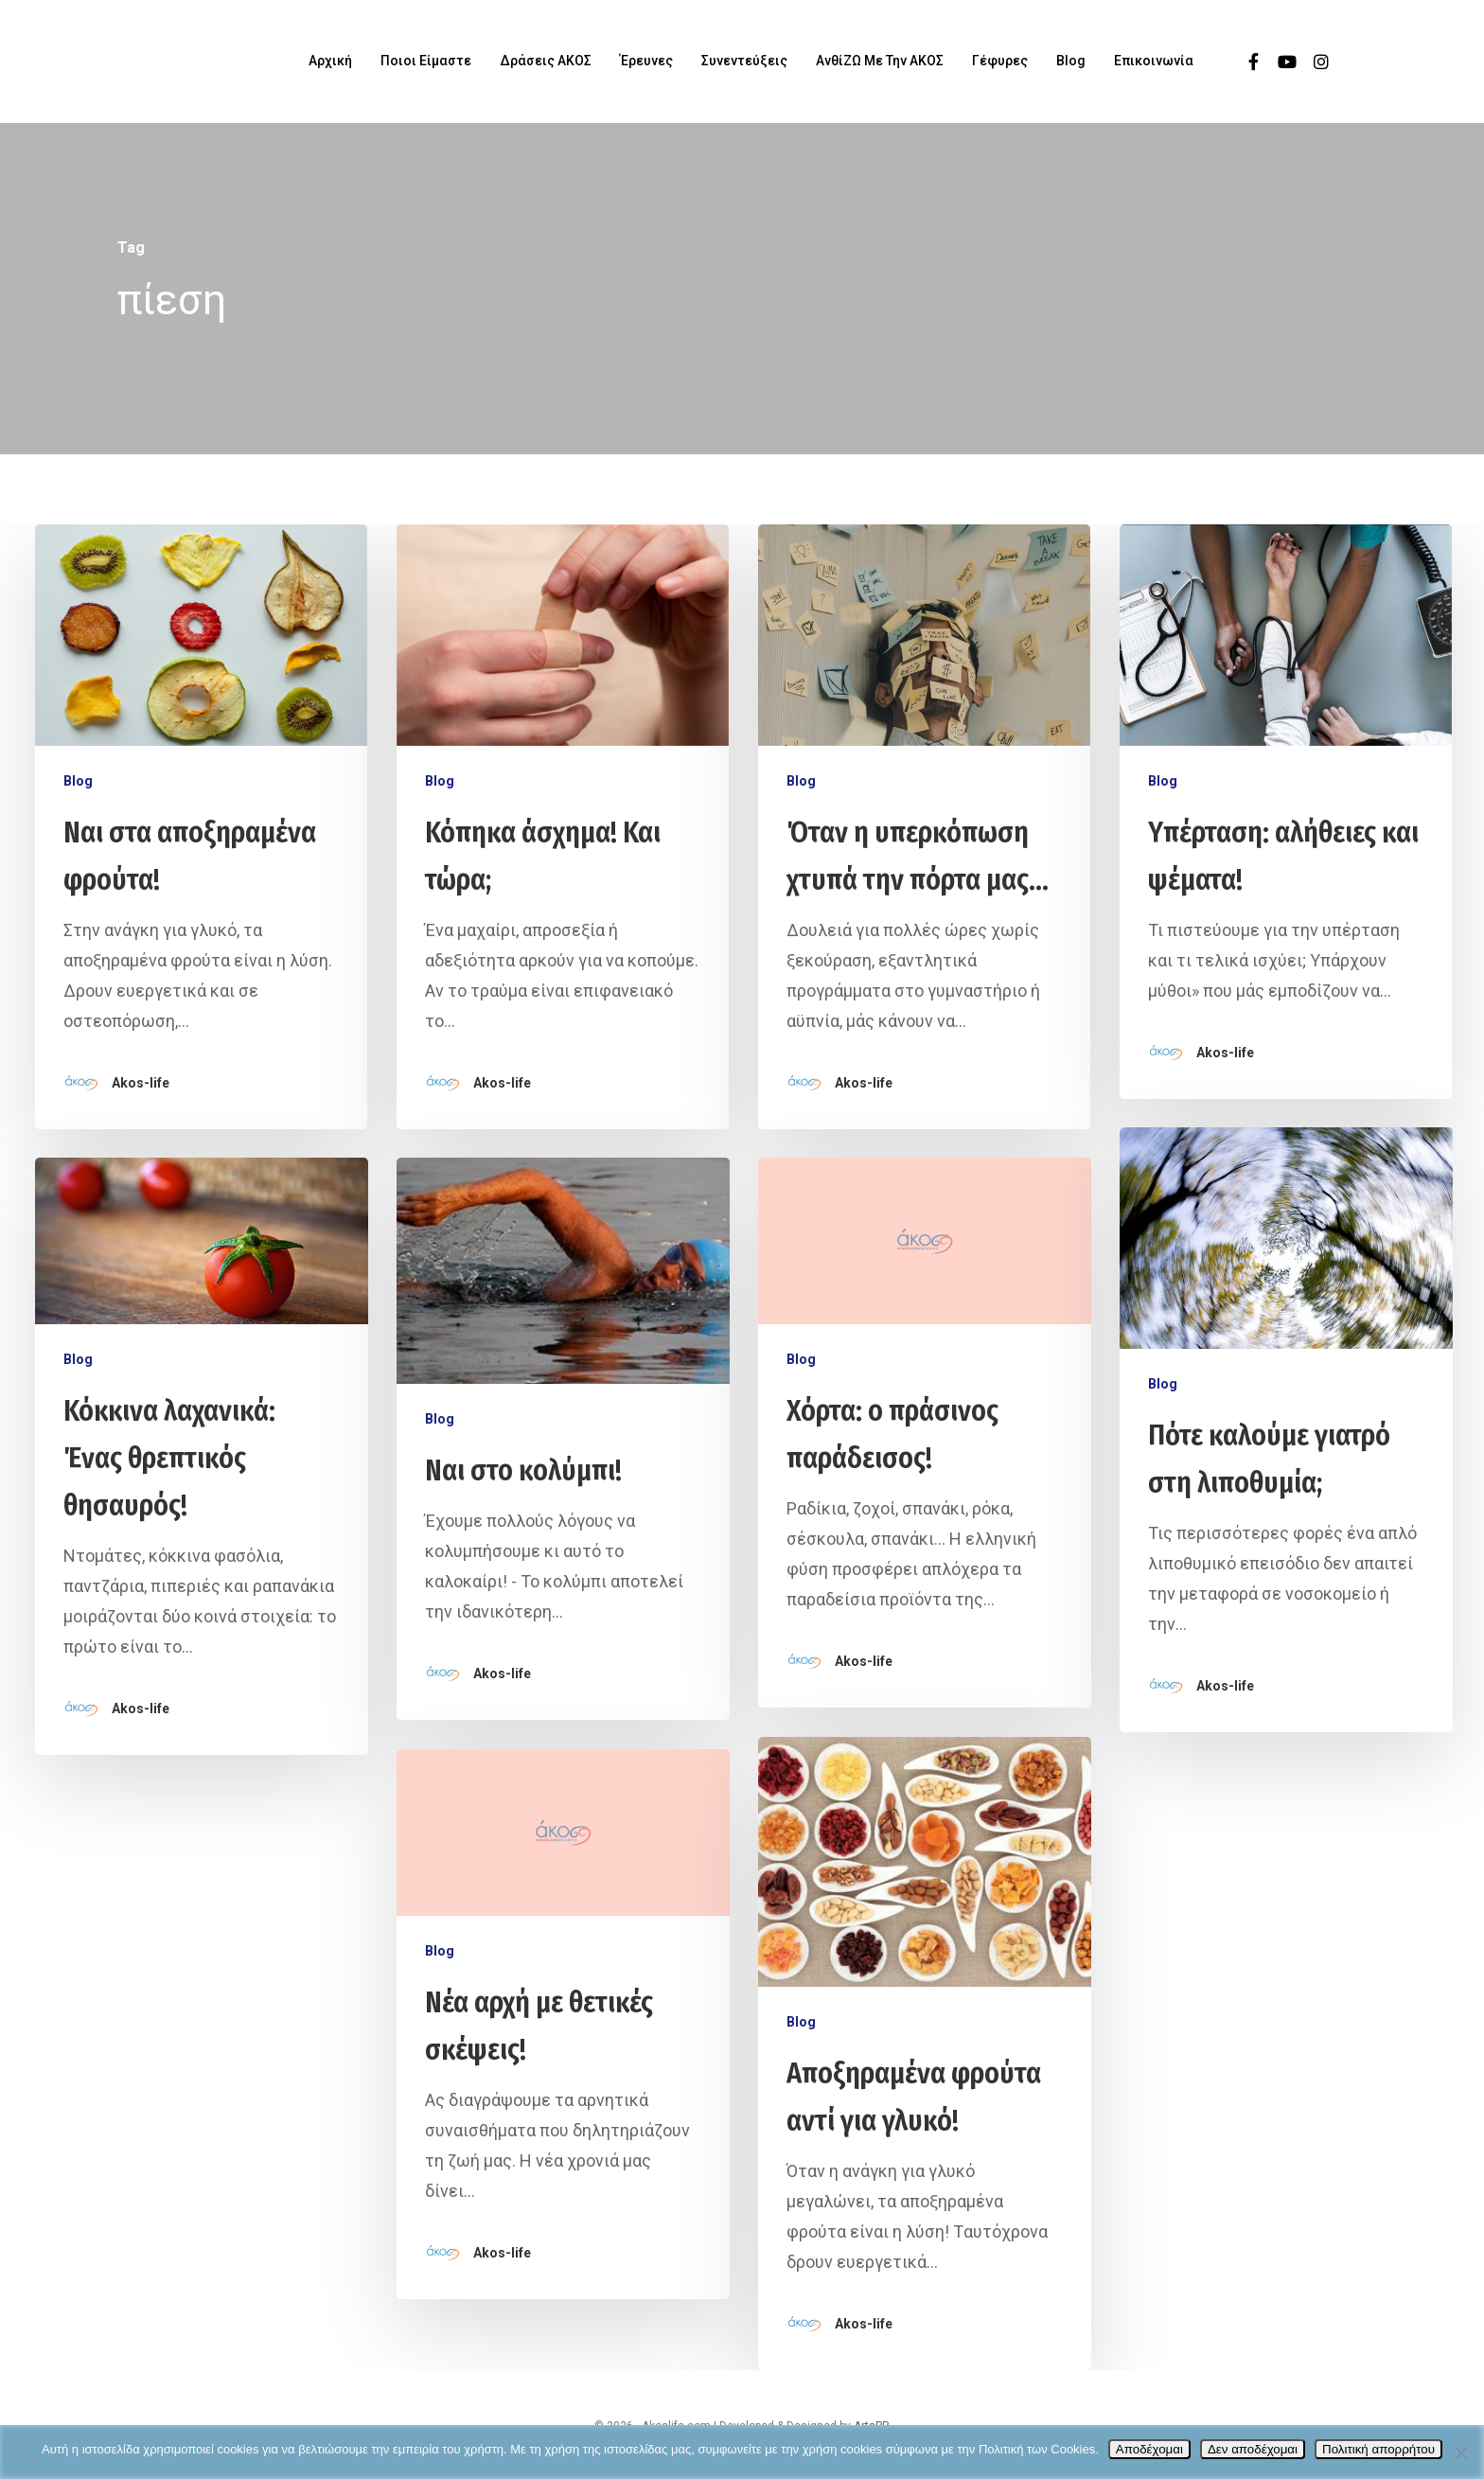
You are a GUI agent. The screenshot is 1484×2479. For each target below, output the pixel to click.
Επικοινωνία (1153, 60)
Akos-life (140, 1082)
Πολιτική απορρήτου (1378, 2449)
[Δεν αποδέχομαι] (1460, 2452)
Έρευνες (646, 60)
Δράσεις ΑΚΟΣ (546, 60)
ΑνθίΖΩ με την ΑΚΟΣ (880, 60)
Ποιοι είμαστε (425, 60)
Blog (1071, 60)
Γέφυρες (1000, 60)
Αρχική (330, 60)
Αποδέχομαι (1149, 2449)
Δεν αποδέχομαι (1253, 2449)
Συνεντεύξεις (744, 60)
